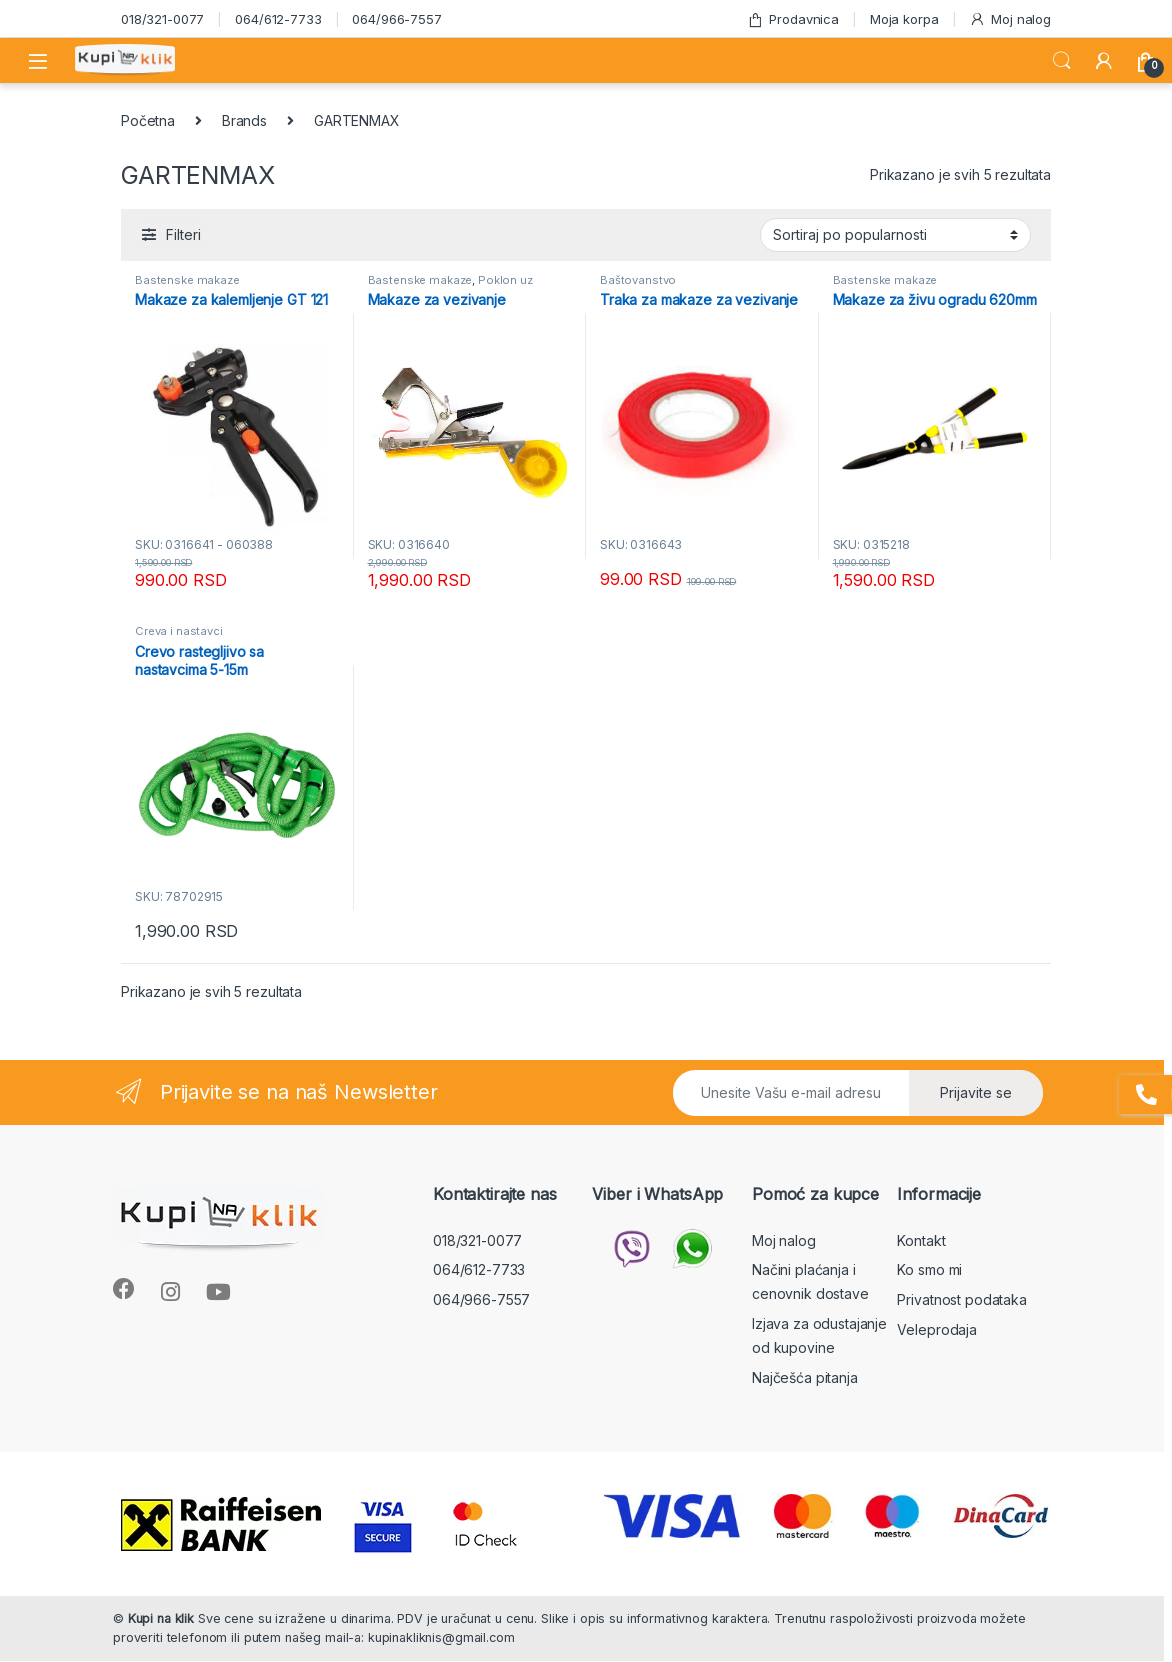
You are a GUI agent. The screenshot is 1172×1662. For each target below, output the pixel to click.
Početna (148, 120)
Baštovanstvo (638, 280)
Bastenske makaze (187, 280)
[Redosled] (895, 235)
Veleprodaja (936, 1329)
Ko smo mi (929, 1269)
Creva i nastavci (179, 631)
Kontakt (921, 1240)
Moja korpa (904, 19)
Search (1062, 61)
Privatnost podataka (961, 1299)
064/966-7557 (396, 19)
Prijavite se (976, 1092)
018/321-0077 (162, 19)
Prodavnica (793, 19)
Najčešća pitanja (805, 1377)
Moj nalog (1010, 19)
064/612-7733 (278, 19)
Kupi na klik (161, 1618)
